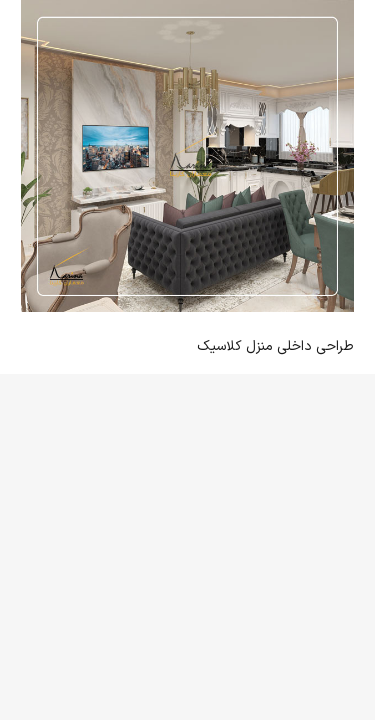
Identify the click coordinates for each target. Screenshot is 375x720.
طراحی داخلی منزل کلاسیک (275, 346)
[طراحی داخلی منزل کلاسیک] (187, 156)
